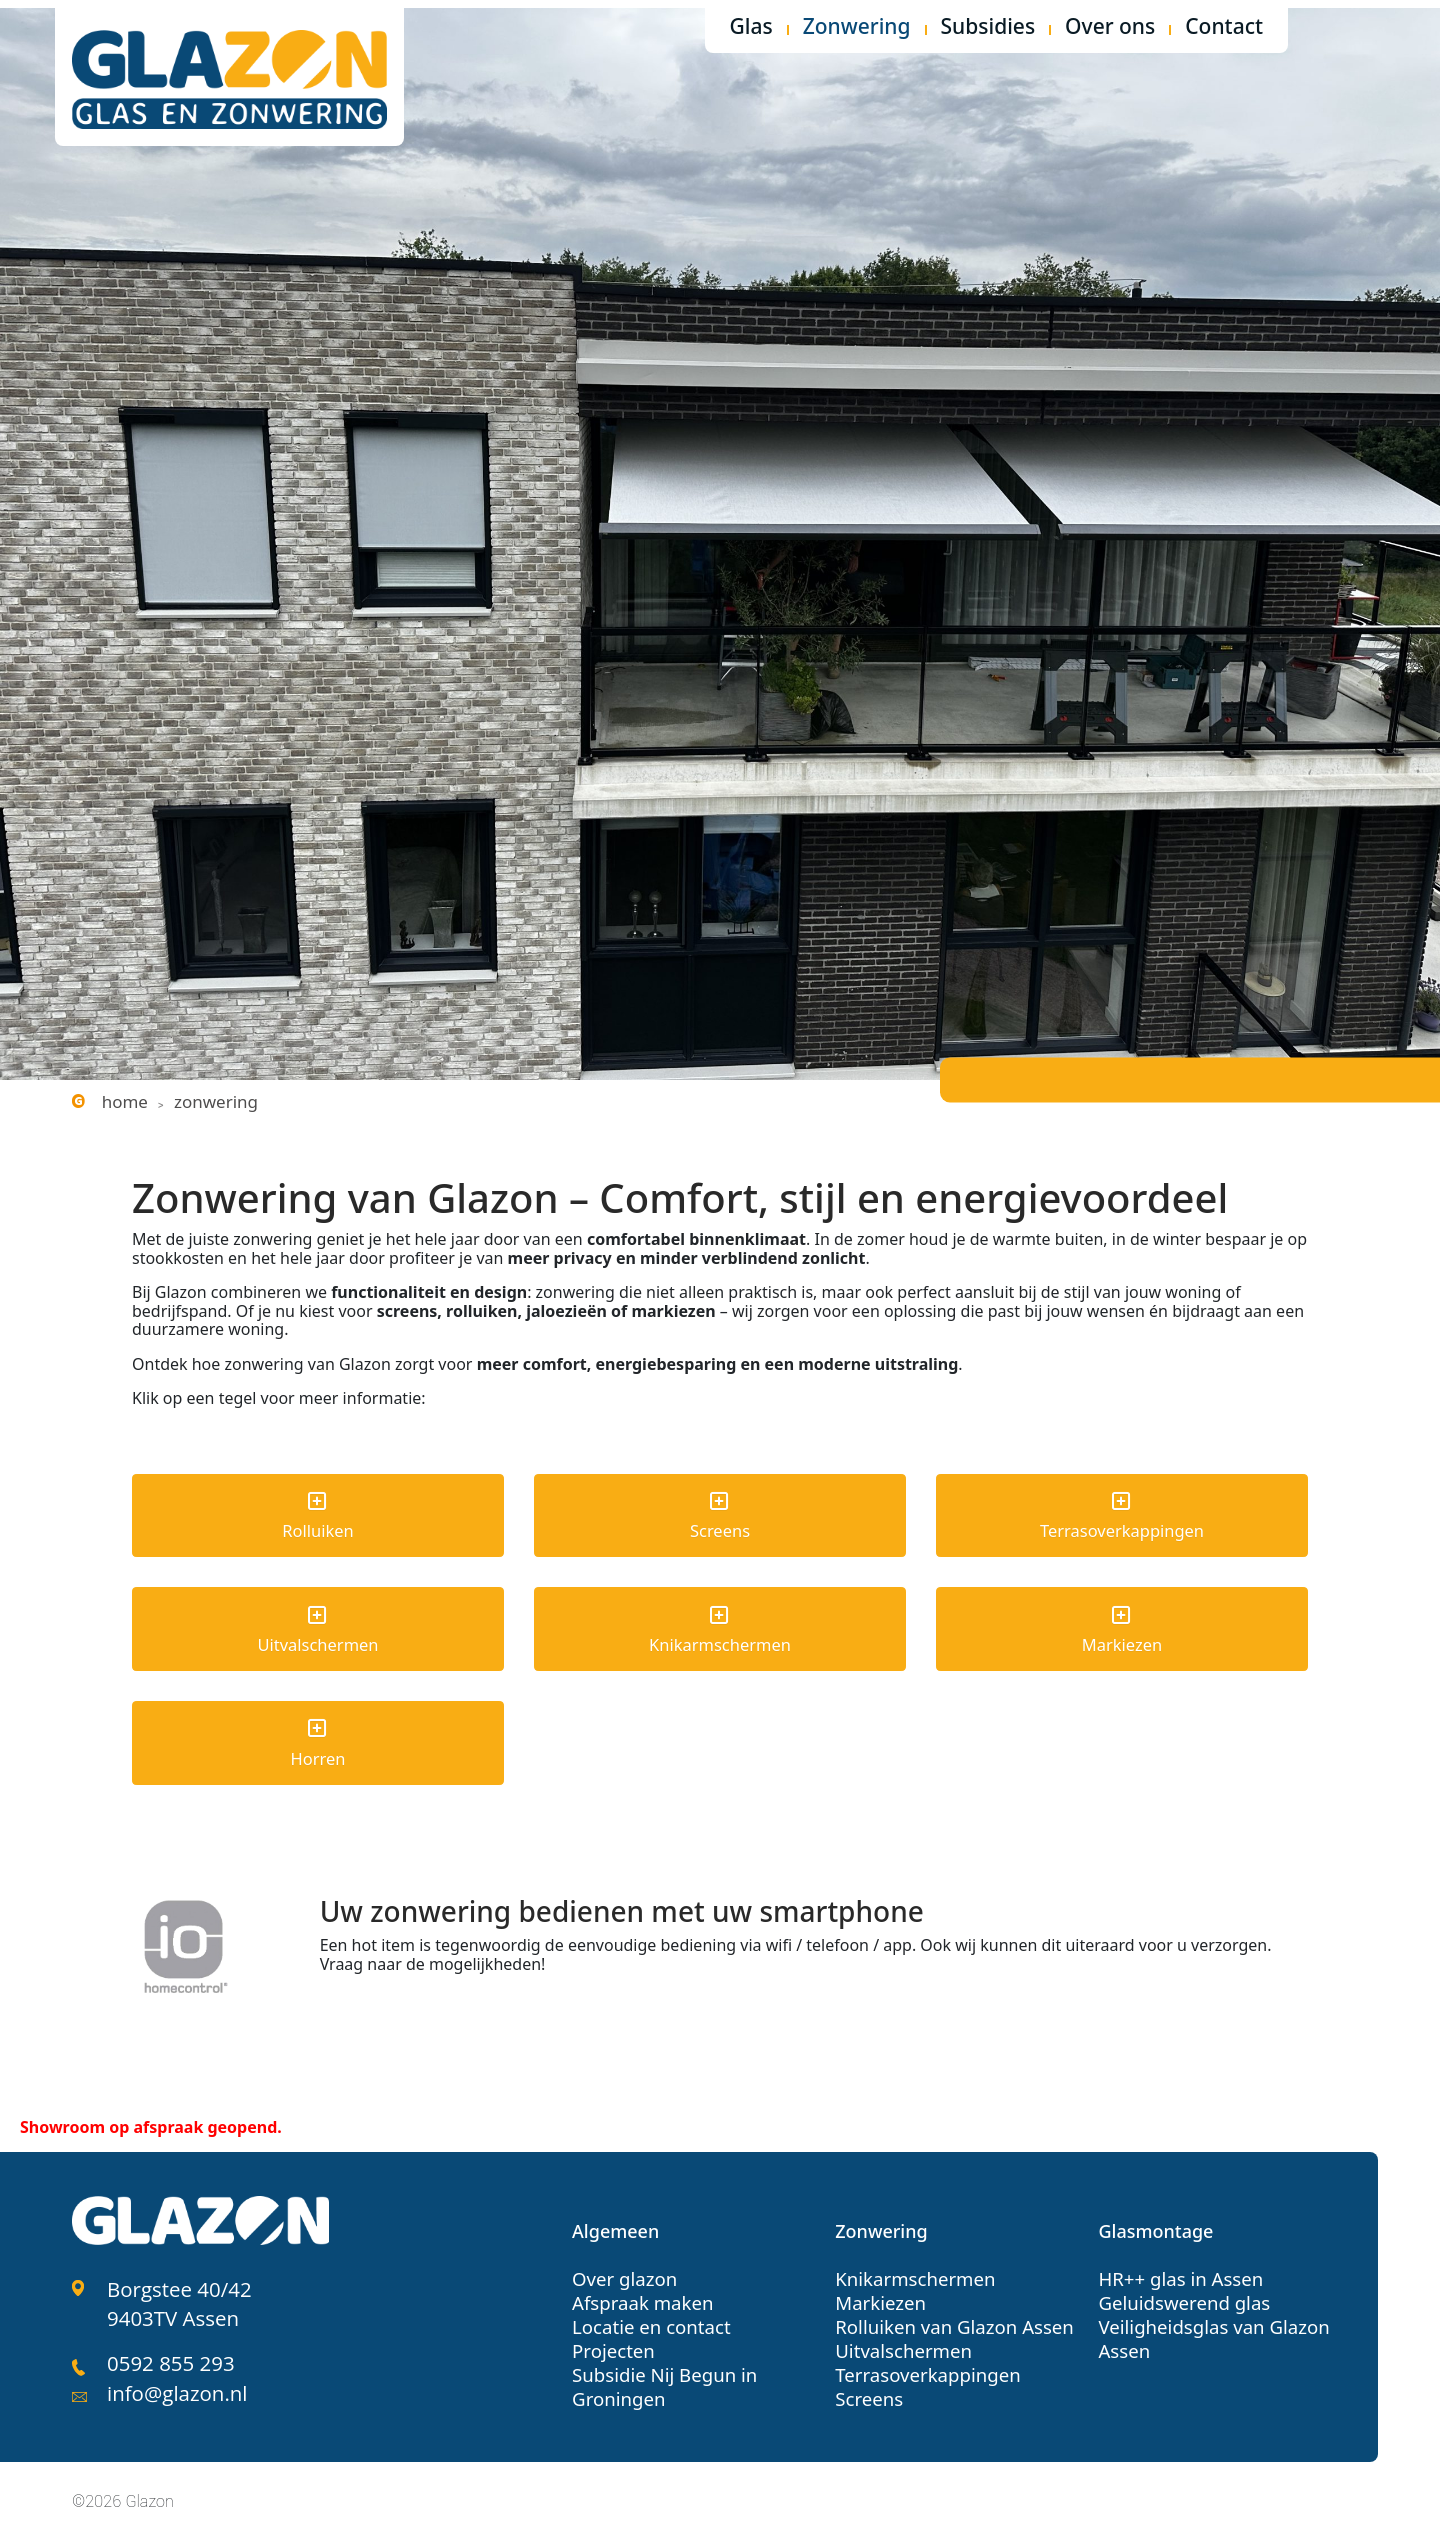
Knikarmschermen (912, 2272)
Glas (751, 28)
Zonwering (857, 28)
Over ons (1110, 28)
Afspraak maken (640, 2296)
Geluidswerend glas (1181, 2296)
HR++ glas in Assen (1177, 2272)
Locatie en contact (648, 2320)
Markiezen (879, 2296)
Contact (1224, 28)
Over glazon (623, 2272)
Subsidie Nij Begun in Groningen (661, 2380)
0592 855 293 (169, 2352)
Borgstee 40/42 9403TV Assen (177, 2295)
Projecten (612, 2344)
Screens (868, 2392)
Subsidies (988, 28)
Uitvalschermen (901, 2344)
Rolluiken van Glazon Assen (950, 2320)
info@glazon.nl (175, 2380)
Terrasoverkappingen (924, 2368)
